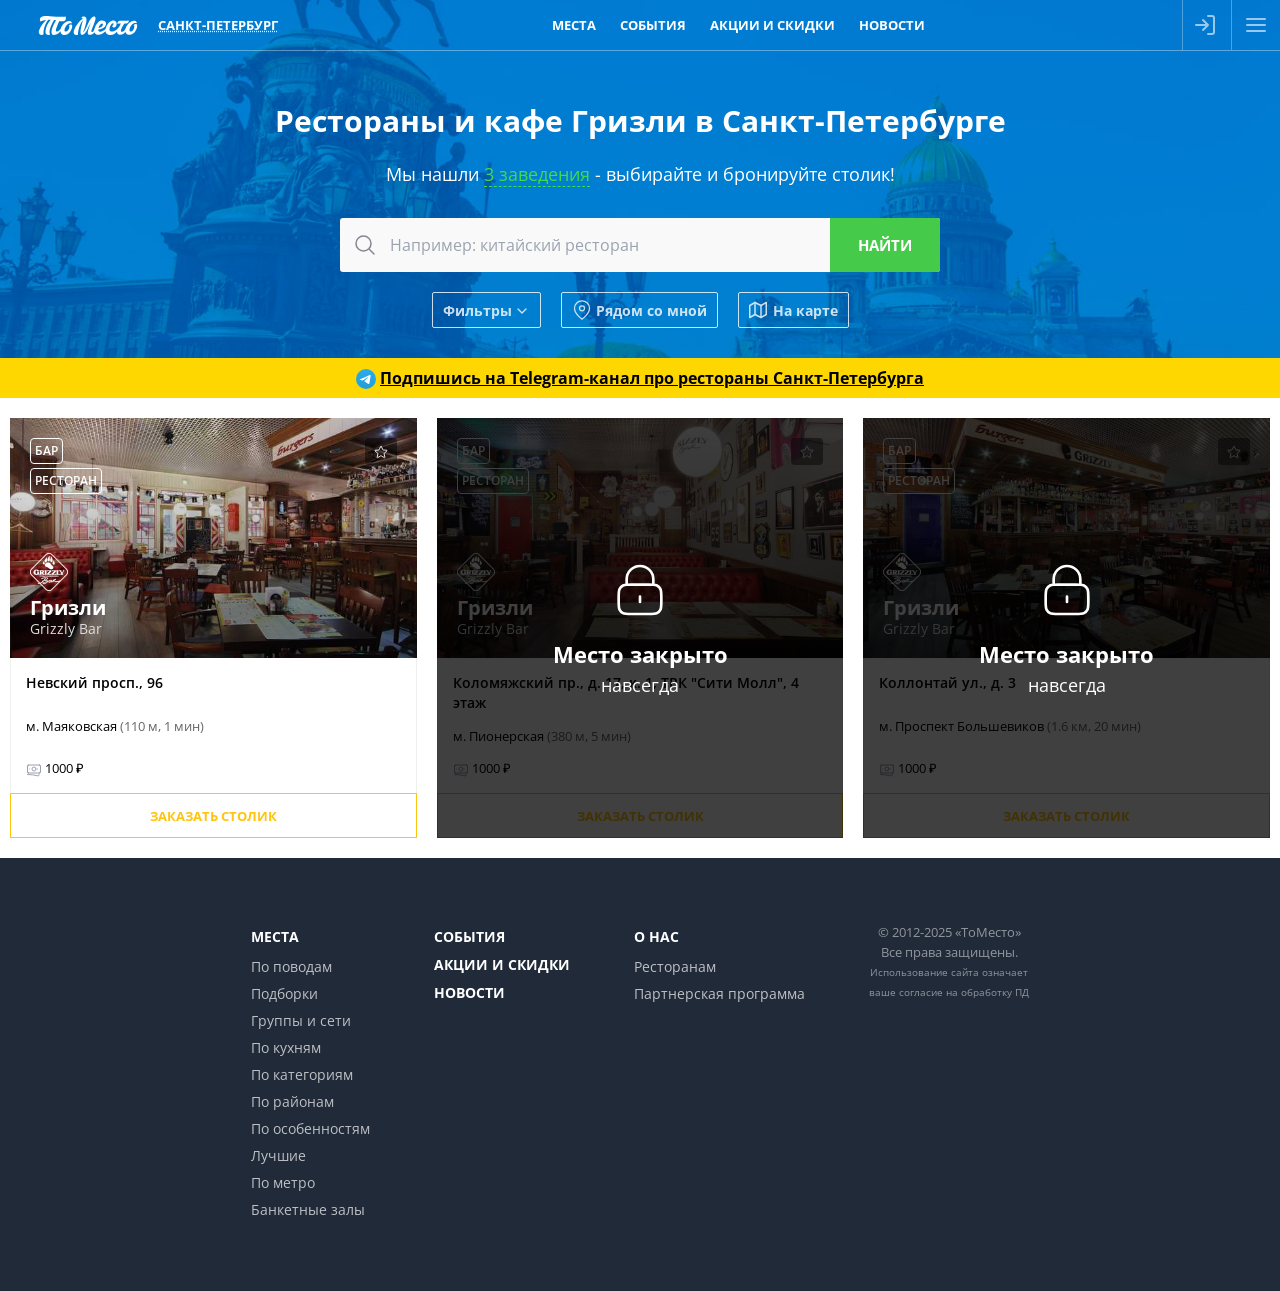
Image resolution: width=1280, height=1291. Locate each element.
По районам (292, 1101)
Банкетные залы (308, 1209)
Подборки (284, 993)
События (469, 936)
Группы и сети (301, 1020)
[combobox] (640, 245)
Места (275, 936)
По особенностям (310, 1128)
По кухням (286, 1047)
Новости (469, 992)
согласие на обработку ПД (964, 992)
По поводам (291, 966)
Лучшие (278, 1155)
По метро (283, 1182)
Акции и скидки (502, 964)
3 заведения (537, 174)
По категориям (302, 1074)
